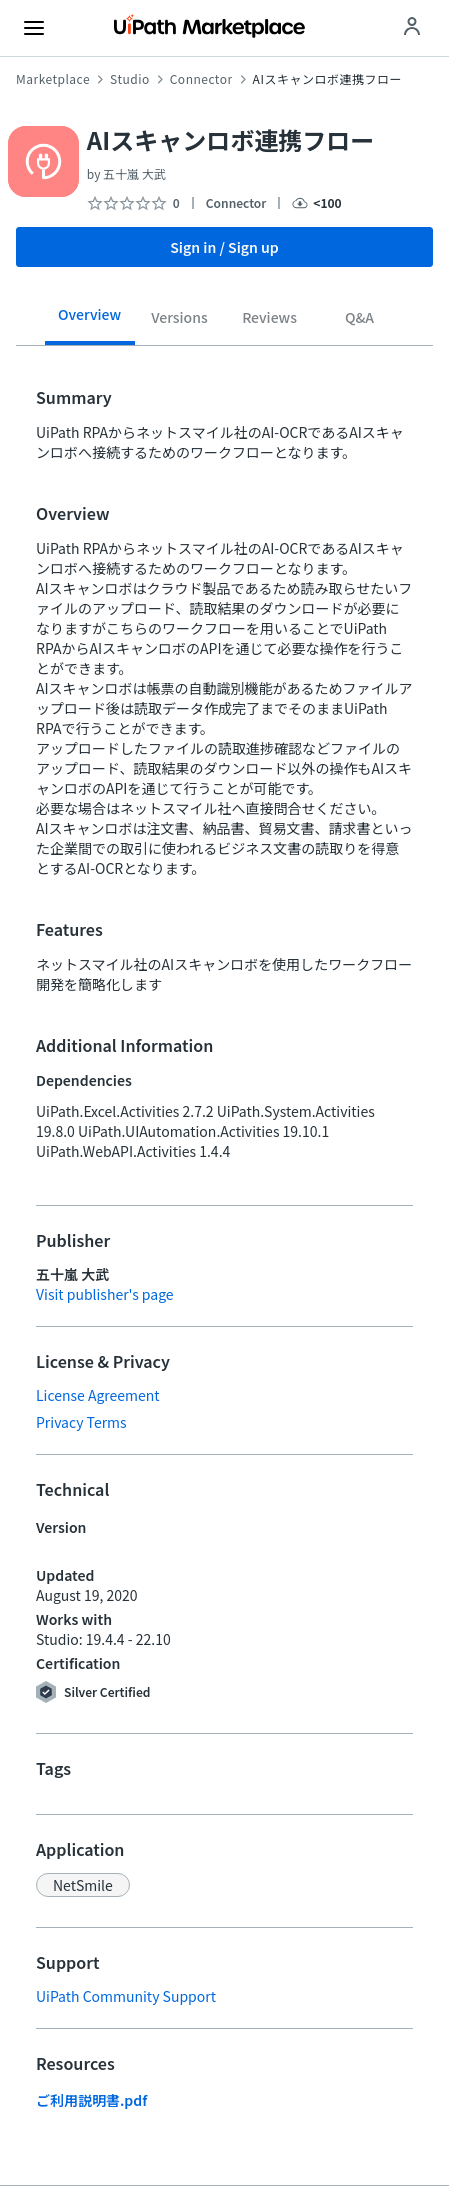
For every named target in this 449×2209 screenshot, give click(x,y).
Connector (201, 79)
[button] (83, 1885)
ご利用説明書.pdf (91, 2100)
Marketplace (53, 79)
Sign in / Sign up (224, 247)
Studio (130, 79)
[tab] (90, 321)
